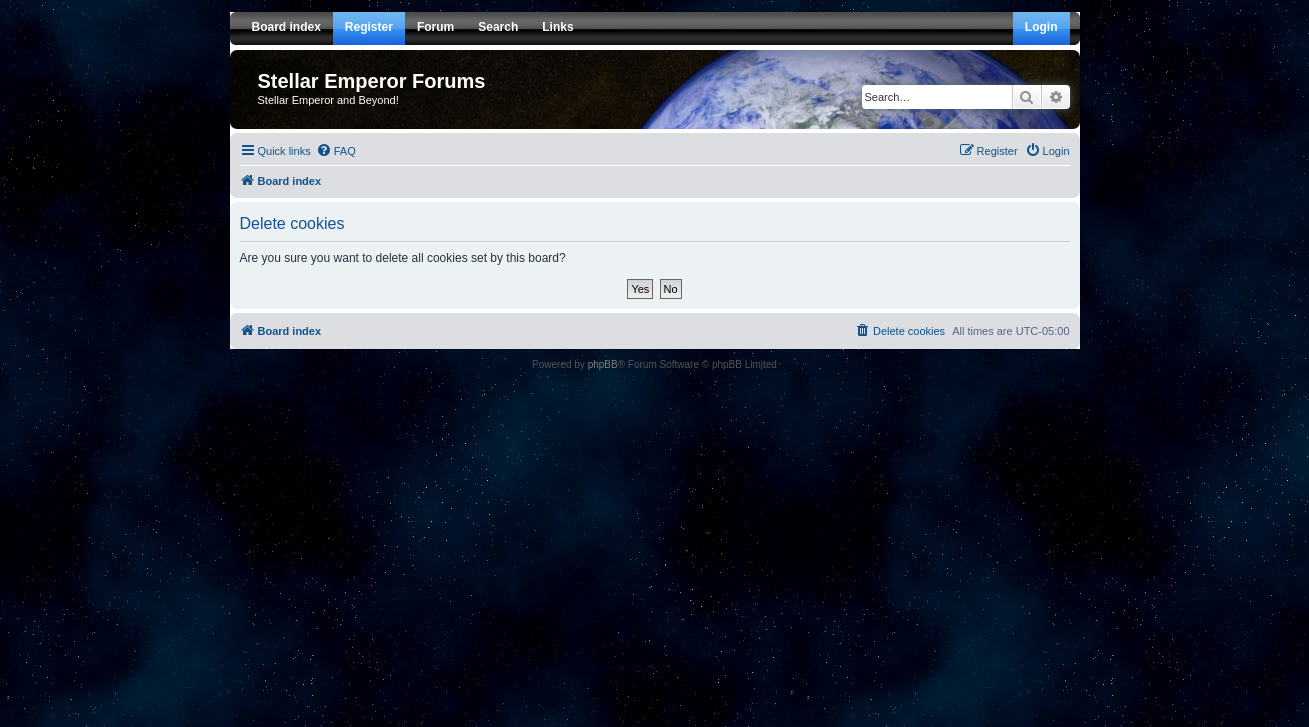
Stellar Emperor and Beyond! (328, 100)
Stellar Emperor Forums (372, 81)
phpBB (603, 364)
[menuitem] (336, 151)
